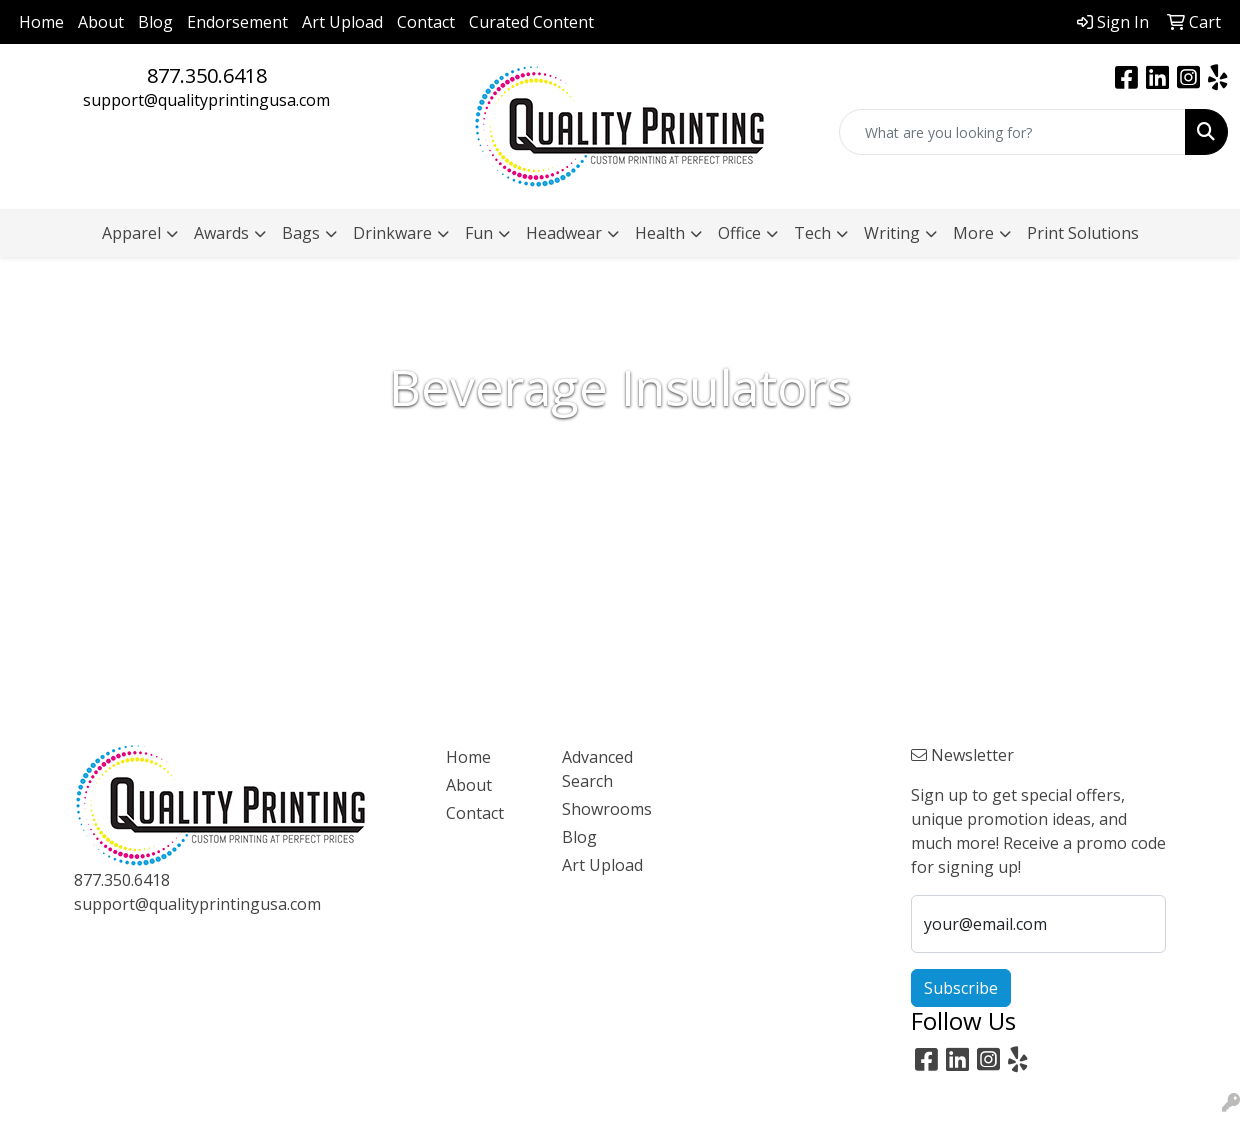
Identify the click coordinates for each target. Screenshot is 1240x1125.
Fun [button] (479, 233)
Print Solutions (1083, 233)
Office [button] (739, 233)
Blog (155, 22)
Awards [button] (221, 233)
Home (41, 22)
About (101, 22)
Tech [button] (812, 233)
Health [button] (660, 233)
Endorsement (237, 22)
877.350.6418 (207, 75)
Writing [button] (892, 233)
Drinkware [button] (392, 233)
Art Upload (342, 22)
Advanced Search (597, 769)
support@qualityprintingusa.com (206, 100)
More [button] (973, 233)
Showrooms (607, 809)
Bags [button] (301, 233)
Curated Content (531, 22)
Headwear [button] (564, 233)
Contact (426, 22)
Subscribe (961, 988)
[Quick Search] (1012, 132)
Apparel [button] (131, 233)
